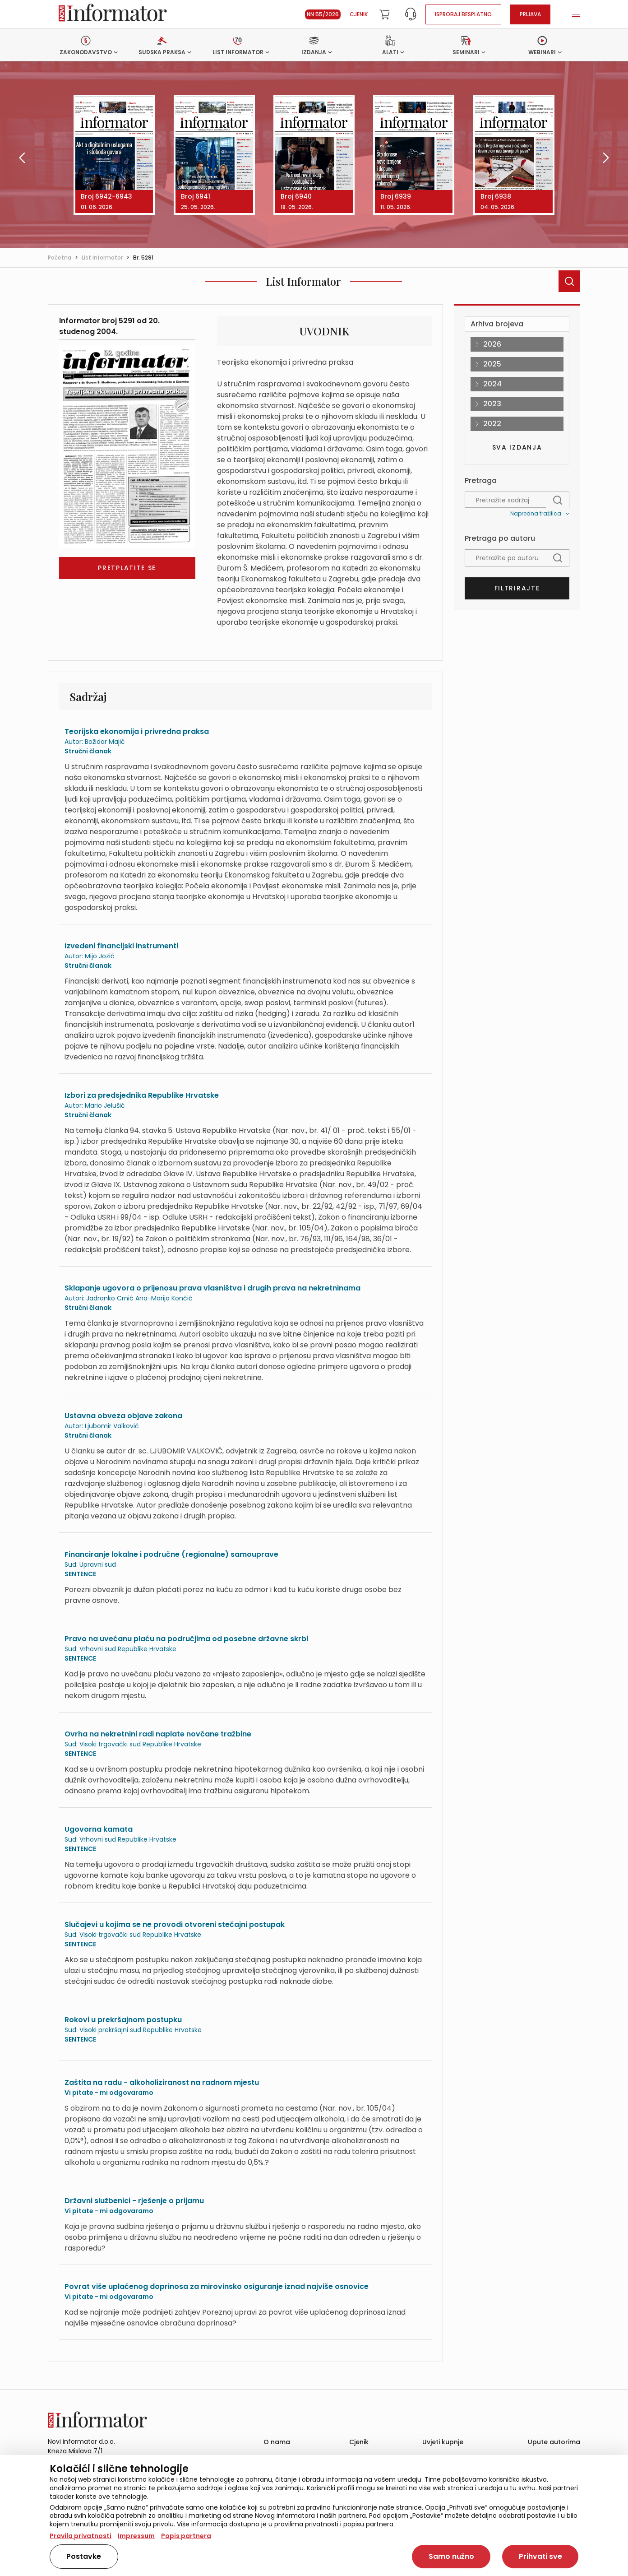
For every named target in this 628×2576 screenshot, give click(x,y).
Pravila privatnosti (80, 2535)
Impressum (136, 2535)
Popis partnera (186, 2535)
